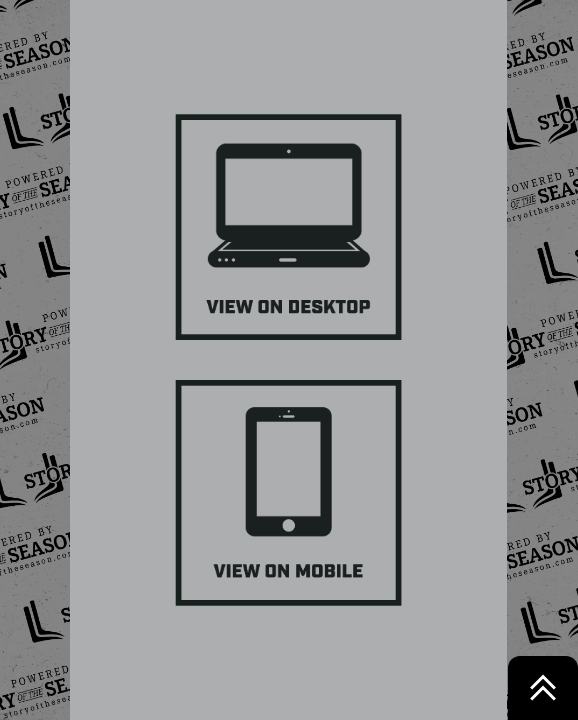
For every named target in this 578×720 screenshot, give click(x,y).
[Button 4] (289, 227)
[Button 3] (289, 493)
